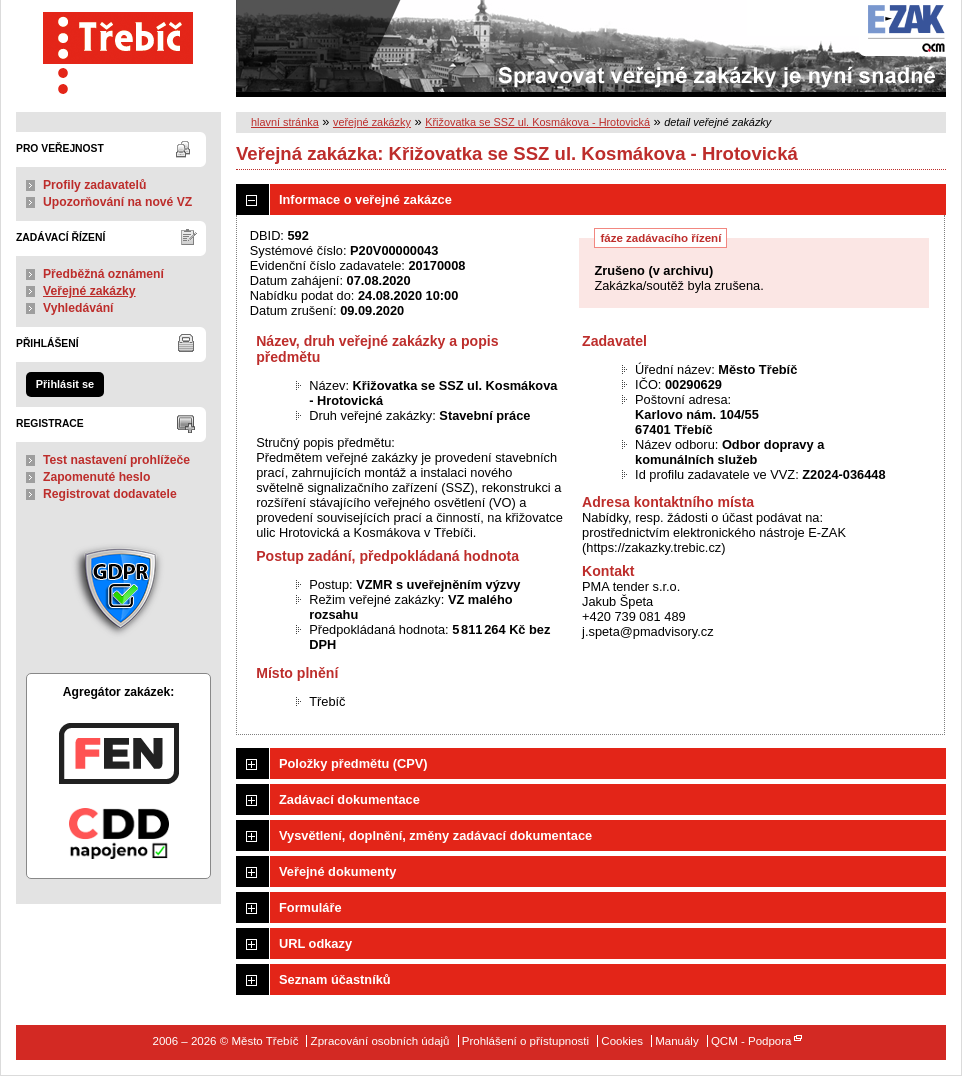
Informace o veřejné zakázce (365, 199)
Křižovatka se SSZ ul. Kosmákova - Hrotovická (537, 122)
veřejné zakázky (372, 122)
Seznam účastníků (335, 979)
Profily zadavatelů (94, 185)
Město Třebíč (118, 48)
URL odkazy (315, 943)
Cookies (622, 1041)
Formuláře (310, 907)
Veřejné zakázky (89, 291)
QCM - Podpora (751, 1041)
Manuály (677, 1041)
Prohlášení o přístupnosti (525, 1041)
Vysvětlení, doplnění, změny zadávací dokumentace (435, 835)
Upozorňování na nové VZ (117, 202)
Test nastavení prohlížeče (116, 460)
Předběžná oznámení (103, 274)
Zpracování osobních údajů (380, 1041)
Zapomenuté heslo (96, 477)
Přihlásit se (65, 384)
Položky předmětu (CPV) (353, 763)
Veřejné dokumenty (337, 871)
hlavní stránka (285, 122)
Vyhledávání (78, 308)
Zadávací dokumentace (349, 799)
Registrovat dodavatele (110, 494)
